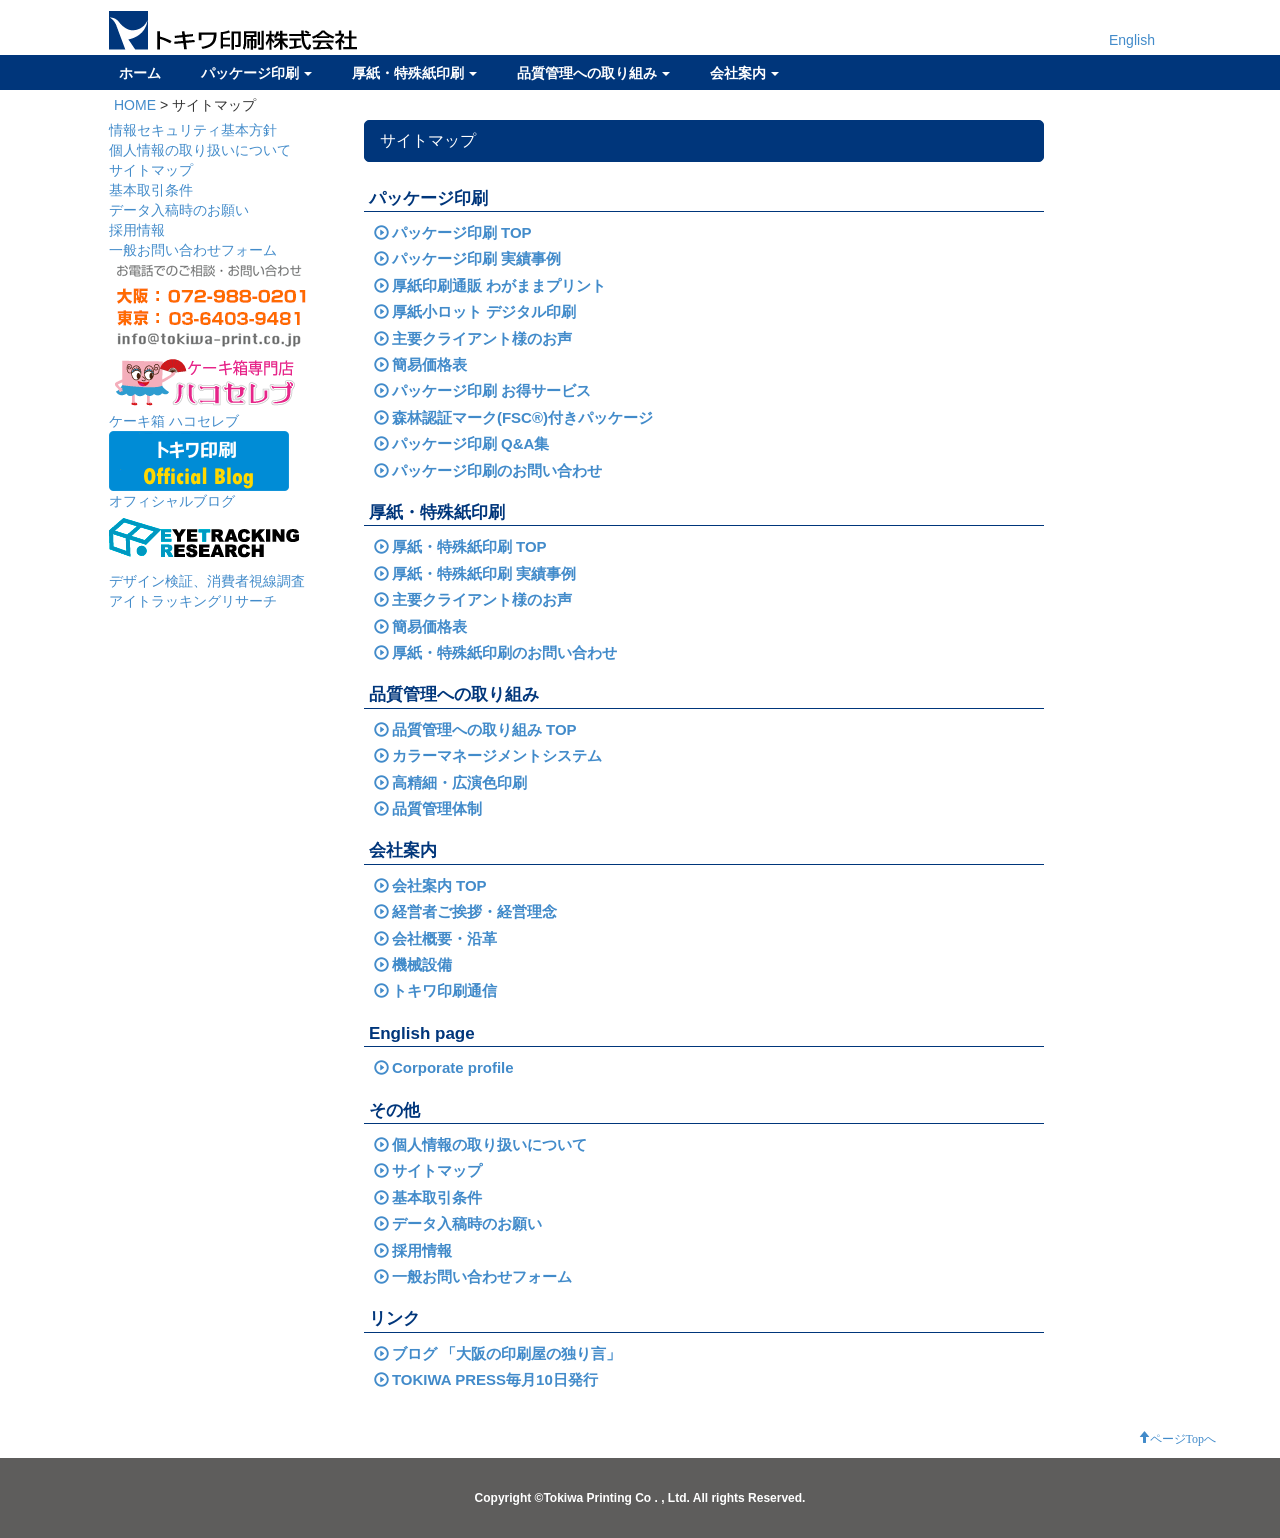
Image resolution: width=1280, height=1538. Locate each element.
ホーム (140, 73)
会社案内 (744, 73)
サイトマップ (151, 170)
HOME (135, 105)
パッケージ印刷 (256, 73)
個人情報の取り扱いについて (200, 150)
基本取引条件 (151, 190)
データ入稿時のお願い (179, 210)
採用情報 (137, 230)
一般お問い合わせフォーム (193, 250)
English (1132, 40)
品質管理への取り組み (593, 73)
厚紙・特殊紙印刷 (414, 73)
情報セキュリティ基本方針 (193, 130)
